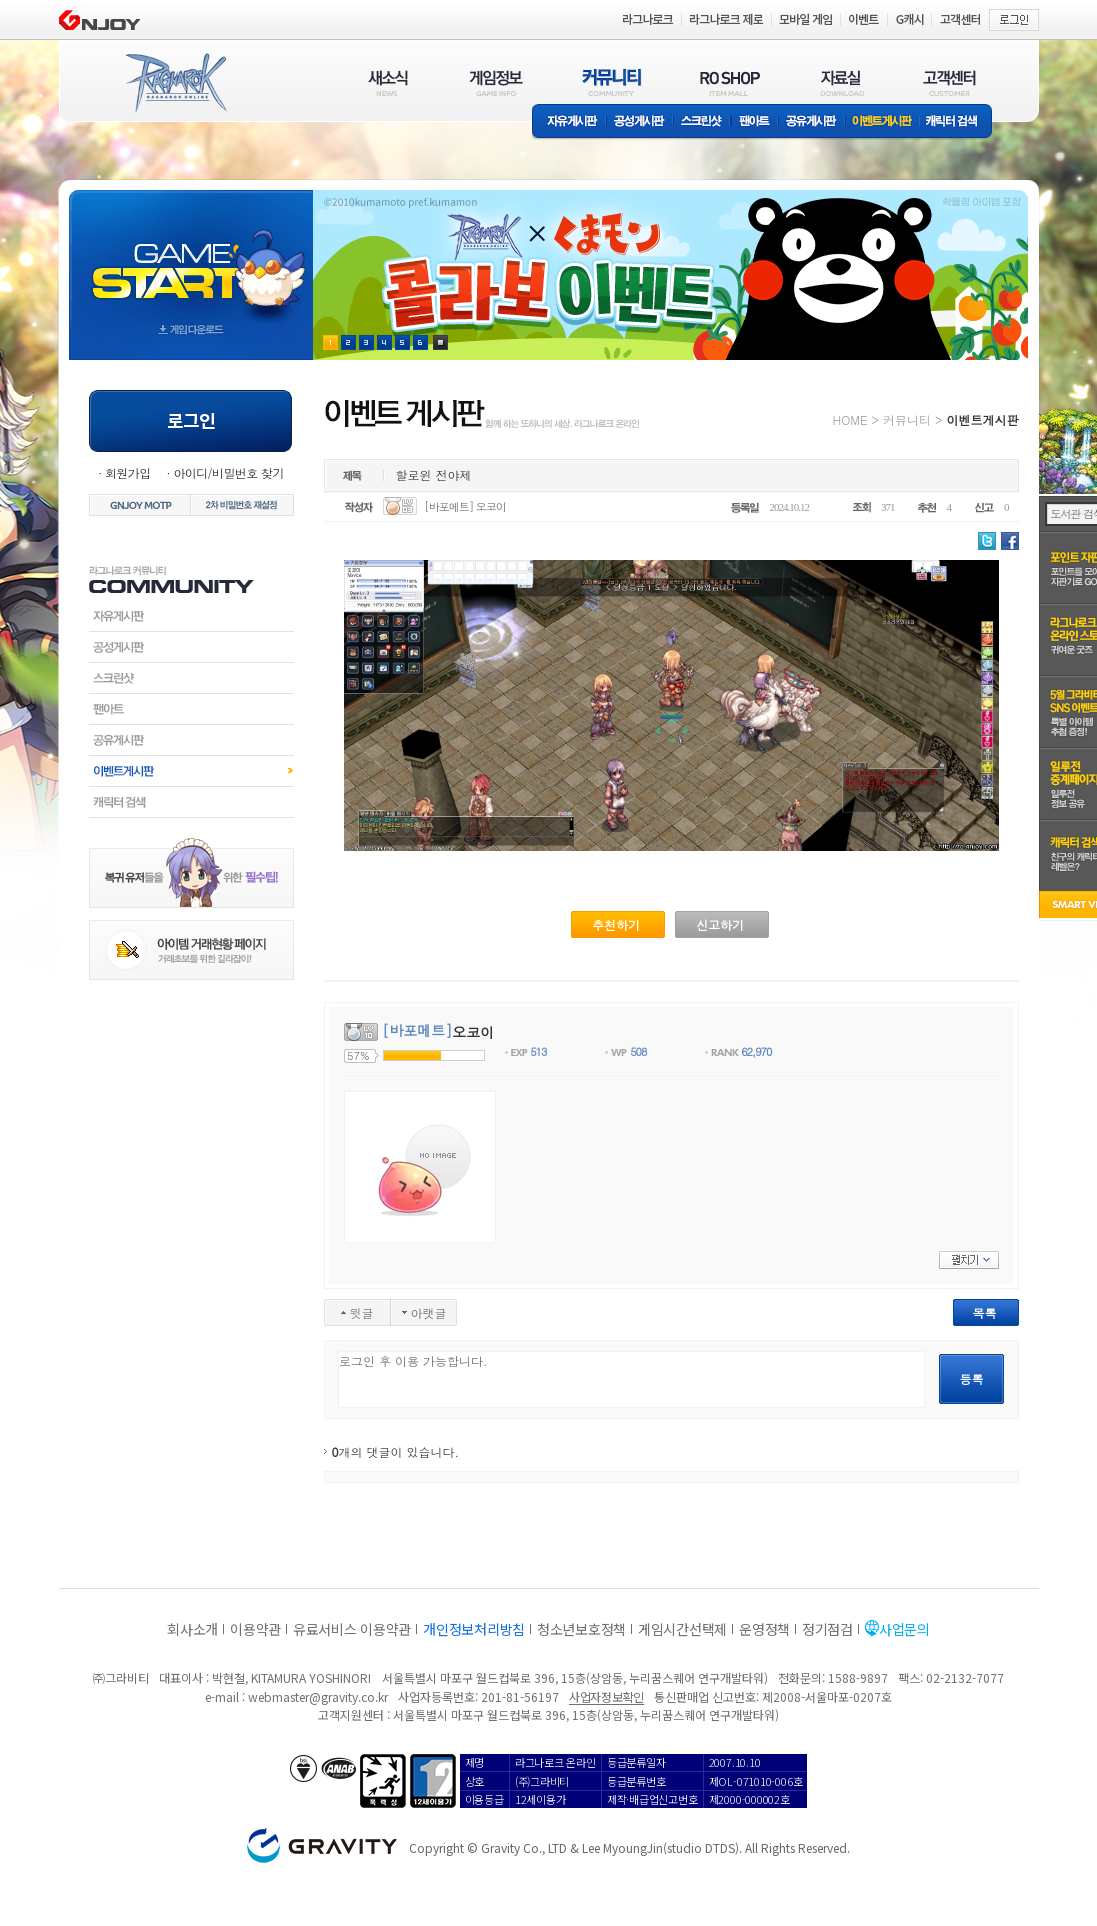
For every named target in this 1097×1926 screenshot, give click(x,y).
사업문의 (904, 1629)
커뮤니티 (907, 419)
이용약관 (255, 1629)
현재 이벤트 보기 (440, 342)
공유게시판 (811, 122)
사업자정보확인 (606, 1696)
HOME (850, 419)
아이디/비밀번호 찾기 (228, 472)
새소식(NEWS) (388, 82)
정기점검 (827, 1629)
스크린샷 (702, 122)
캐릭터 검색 (958, 122)
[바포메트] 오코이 (465, 506)
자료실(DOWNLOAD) (841, 82)
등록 (972, 1378)
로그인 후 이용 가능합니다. (631, 1379)
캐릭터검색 (191, 802)
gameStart (191, 256)
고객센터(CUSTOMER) (949, 82)
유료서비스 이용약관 (352, 1629)
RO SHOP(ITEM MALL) (730, 82)
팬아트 (754, 122)
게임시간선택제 (682, 1629)
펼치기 (969, 1260)
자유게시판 (569, 122)
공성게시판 (640, 122)
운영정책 (764, 1629)
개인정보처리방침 (474, 1629)
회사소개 (192, 1629)
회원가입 (128, 472)
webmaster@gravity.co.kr (318, 1696)
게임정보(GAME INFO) (496, 82)
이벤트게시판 (882, 122)
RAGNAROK (175, 83)
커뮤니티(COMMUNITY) (612, 82)
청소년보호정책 (581, 1629)
